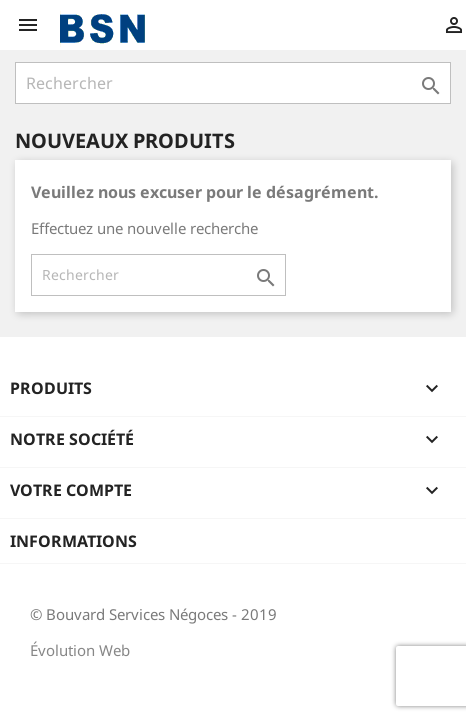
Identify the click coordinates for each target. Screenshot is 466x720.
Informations (73, 541)
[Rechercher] (233, 83)
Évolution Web (80, 650)
